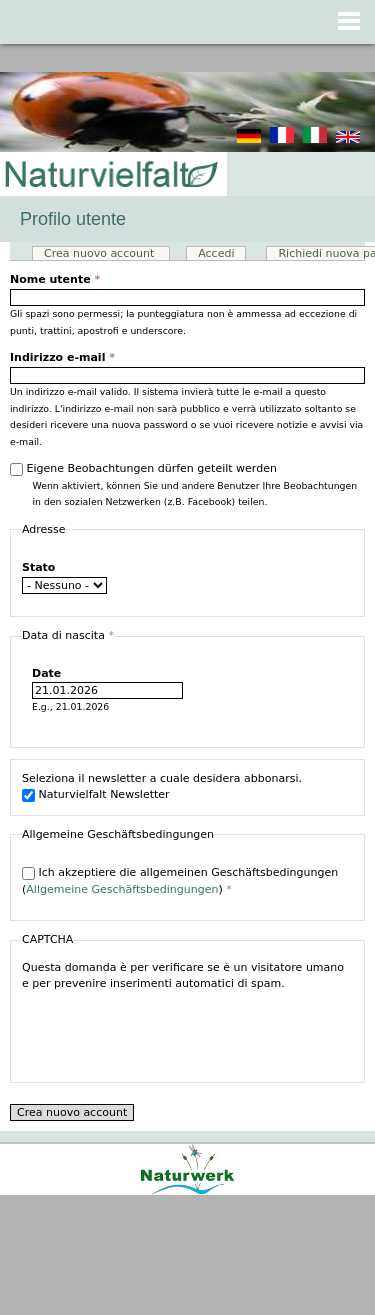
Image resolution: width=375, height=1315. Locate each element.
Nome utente (55, 279)
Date (46, 673)
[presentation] (174, 1032)
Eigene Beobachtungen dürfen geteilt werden (152, 468)
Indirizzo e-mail (62, 357)
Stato (38, 567)
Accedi (216, 253)
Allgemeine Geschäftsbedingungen (122, 889)
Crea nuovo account (107, 253)
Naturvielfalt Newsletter (104, 794)
